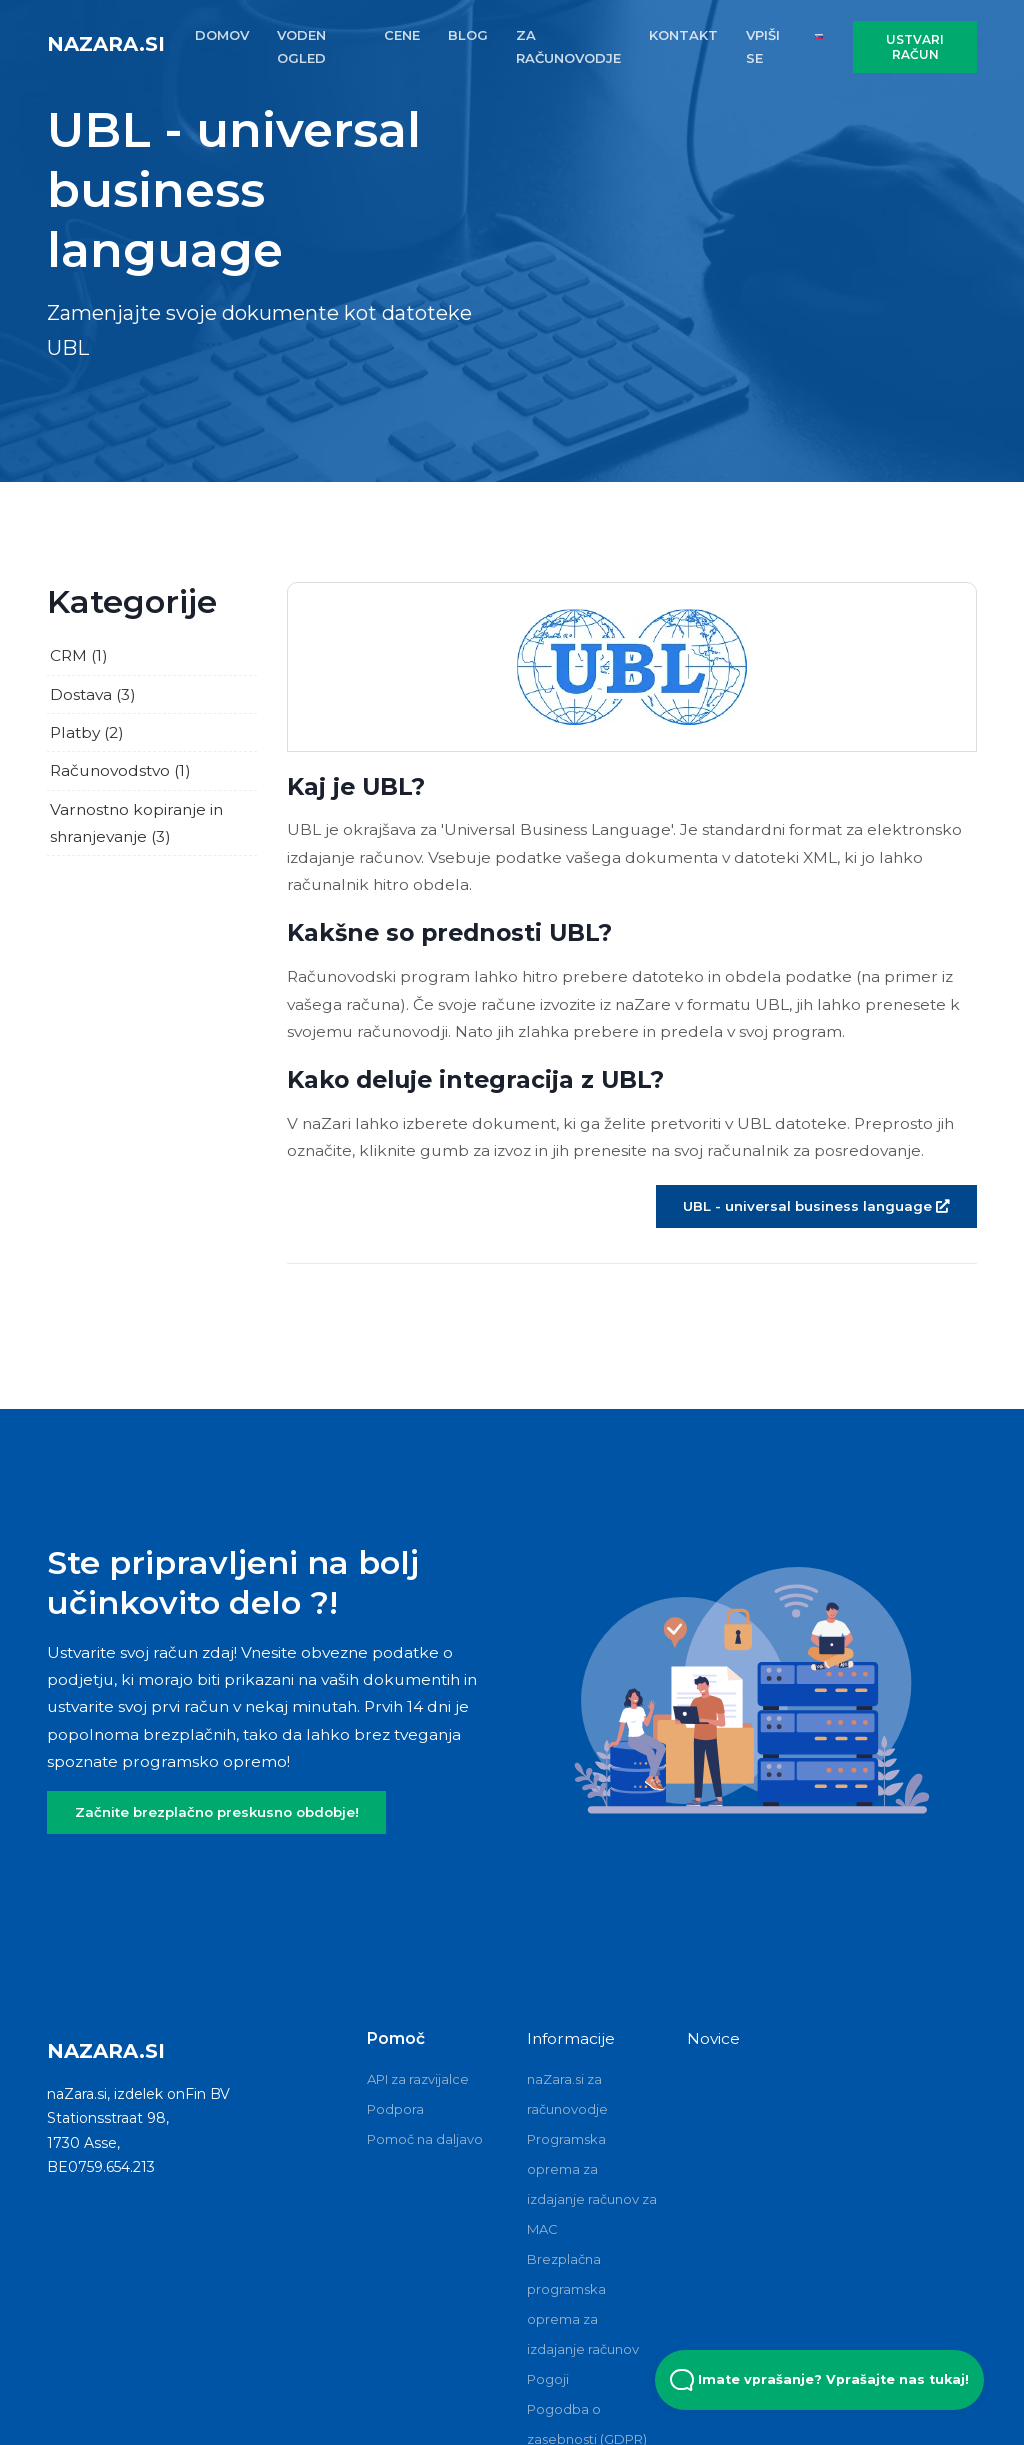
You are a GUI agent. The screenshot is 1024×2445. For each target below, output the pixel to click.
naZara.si (106, 44)
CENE (402, 35)
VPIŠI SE (763, 46)
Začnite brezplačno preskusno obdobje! (217, 1812)
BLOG (468, 35)
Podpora (395, 2109)
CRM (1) (79, 655)
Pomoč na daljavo (425, 2139)
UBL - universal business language (816, 1206)
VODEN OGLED (301, 46)
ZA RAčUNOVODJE (568, 46)
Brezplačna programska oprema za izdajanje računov (583, 2304)
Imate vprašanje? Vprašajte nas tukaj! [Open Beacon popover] (819, 2380)
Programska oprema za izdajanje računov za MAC (592, 2184)
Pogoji (548, 2379)
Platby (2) (87, 732)
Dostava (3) (93, 694)
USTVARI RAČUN (915, 47)
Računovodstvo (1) (120, 770)
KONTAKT (683, 35)
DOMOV (222, 35)
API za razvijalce (418, 2079)
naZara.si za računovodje (567, 2094)
